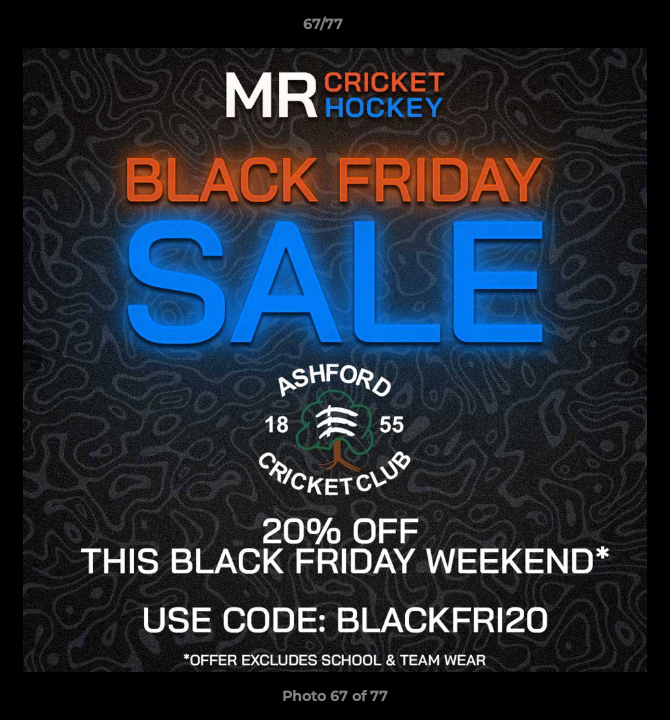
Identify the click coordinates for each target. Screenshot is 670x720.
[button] (598, 29)
